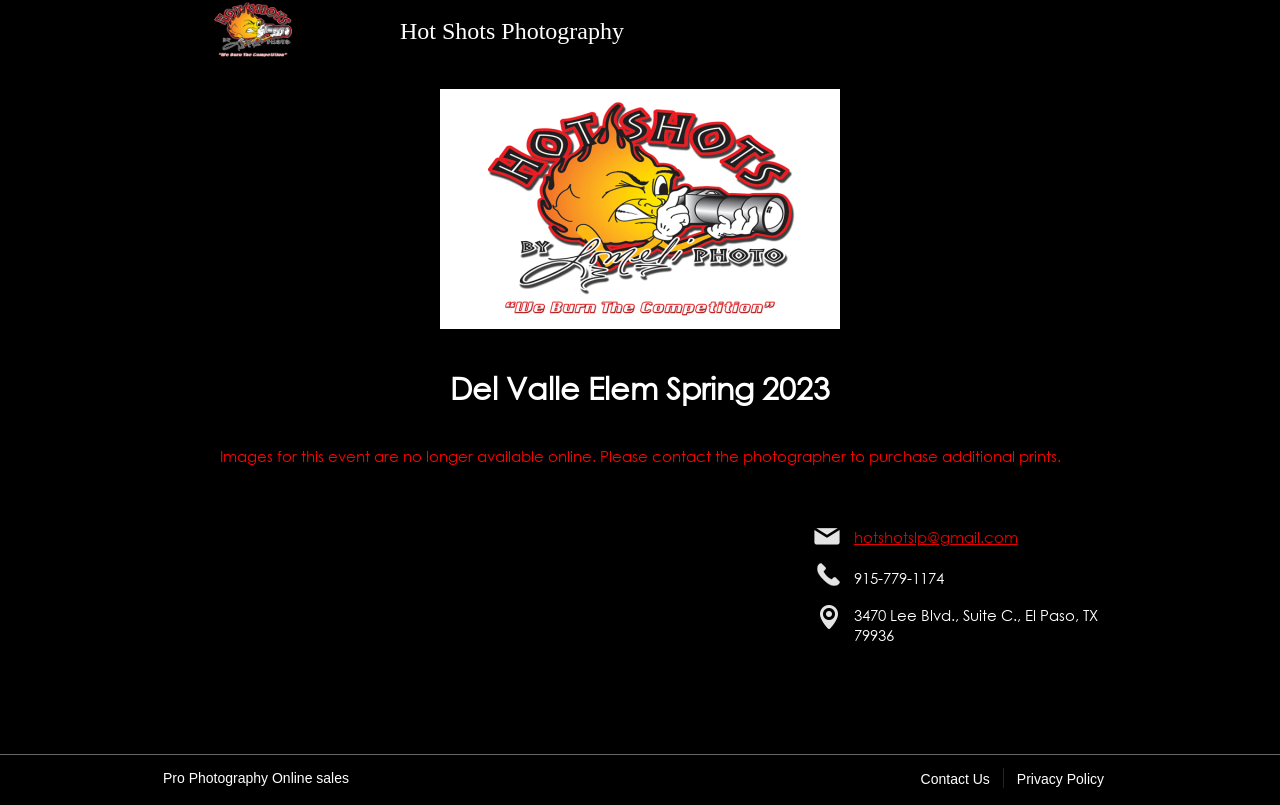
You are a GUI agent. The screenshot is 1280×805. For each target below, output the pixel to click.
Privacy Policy (1060, 779)
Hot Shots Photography (512, 31)
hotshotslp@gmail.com (936, 537)
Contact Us (955, 779)
